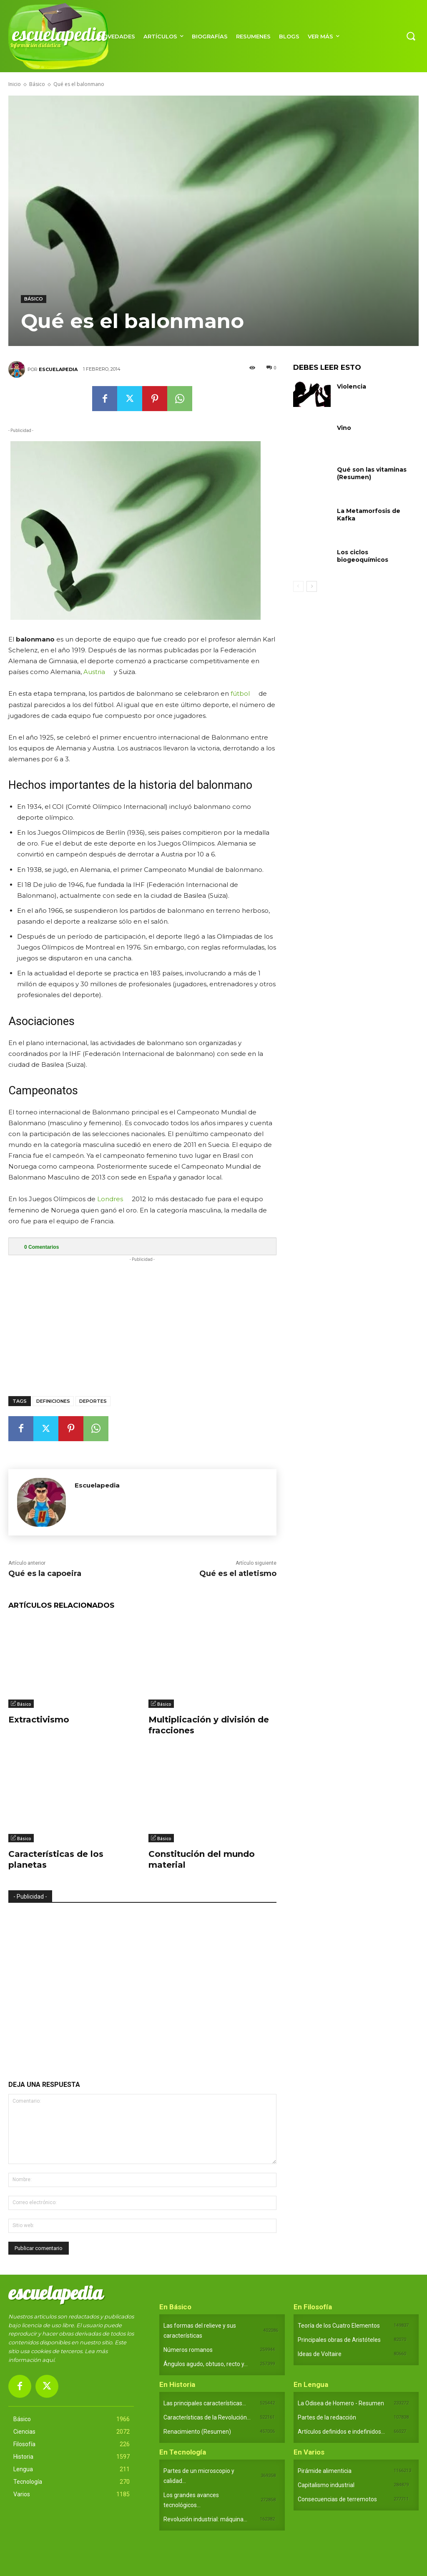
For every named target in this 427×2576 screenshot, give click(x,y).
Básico (37, 84)
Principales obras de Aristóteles (339, 2339)
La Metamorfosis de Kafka (368, 514)
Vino (344, 428)
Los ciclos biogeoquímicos (362, 555)
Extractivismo (38, 1720)
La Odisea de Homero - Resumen (341, 2403)
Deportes (93, 1401)
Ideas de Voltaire (320, 2354)
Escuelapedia (58, 369)
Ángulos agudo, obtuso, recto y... (205, 2364)
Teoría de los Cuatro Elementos (339, 2325)
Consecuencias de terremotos (337, 2499)
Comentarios (41, 1247)
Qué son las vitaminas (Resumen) (372, 473)
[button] (411, 36)
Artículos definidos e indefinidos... (341, 2431)
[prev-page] (298, 586)
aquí (48, 2359)
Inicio (14, 84)
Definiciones (53, 1401)
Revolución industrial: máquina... (205, 2519)
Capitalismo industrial (326, 2485)
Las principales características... (204, 2403)
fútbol (240, 693)
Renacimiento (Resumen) (197, 2431)
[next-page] (311, 586)
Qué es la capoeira (44, 1573)
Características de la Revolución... (207, 2417)
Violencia (351, 386)
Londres (110, 1199)
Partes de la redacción (327, 2417)
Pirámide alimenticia (325, 2470)
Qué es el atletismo (237, 1573)
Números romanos (188, 2349)
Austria (94, 672)
